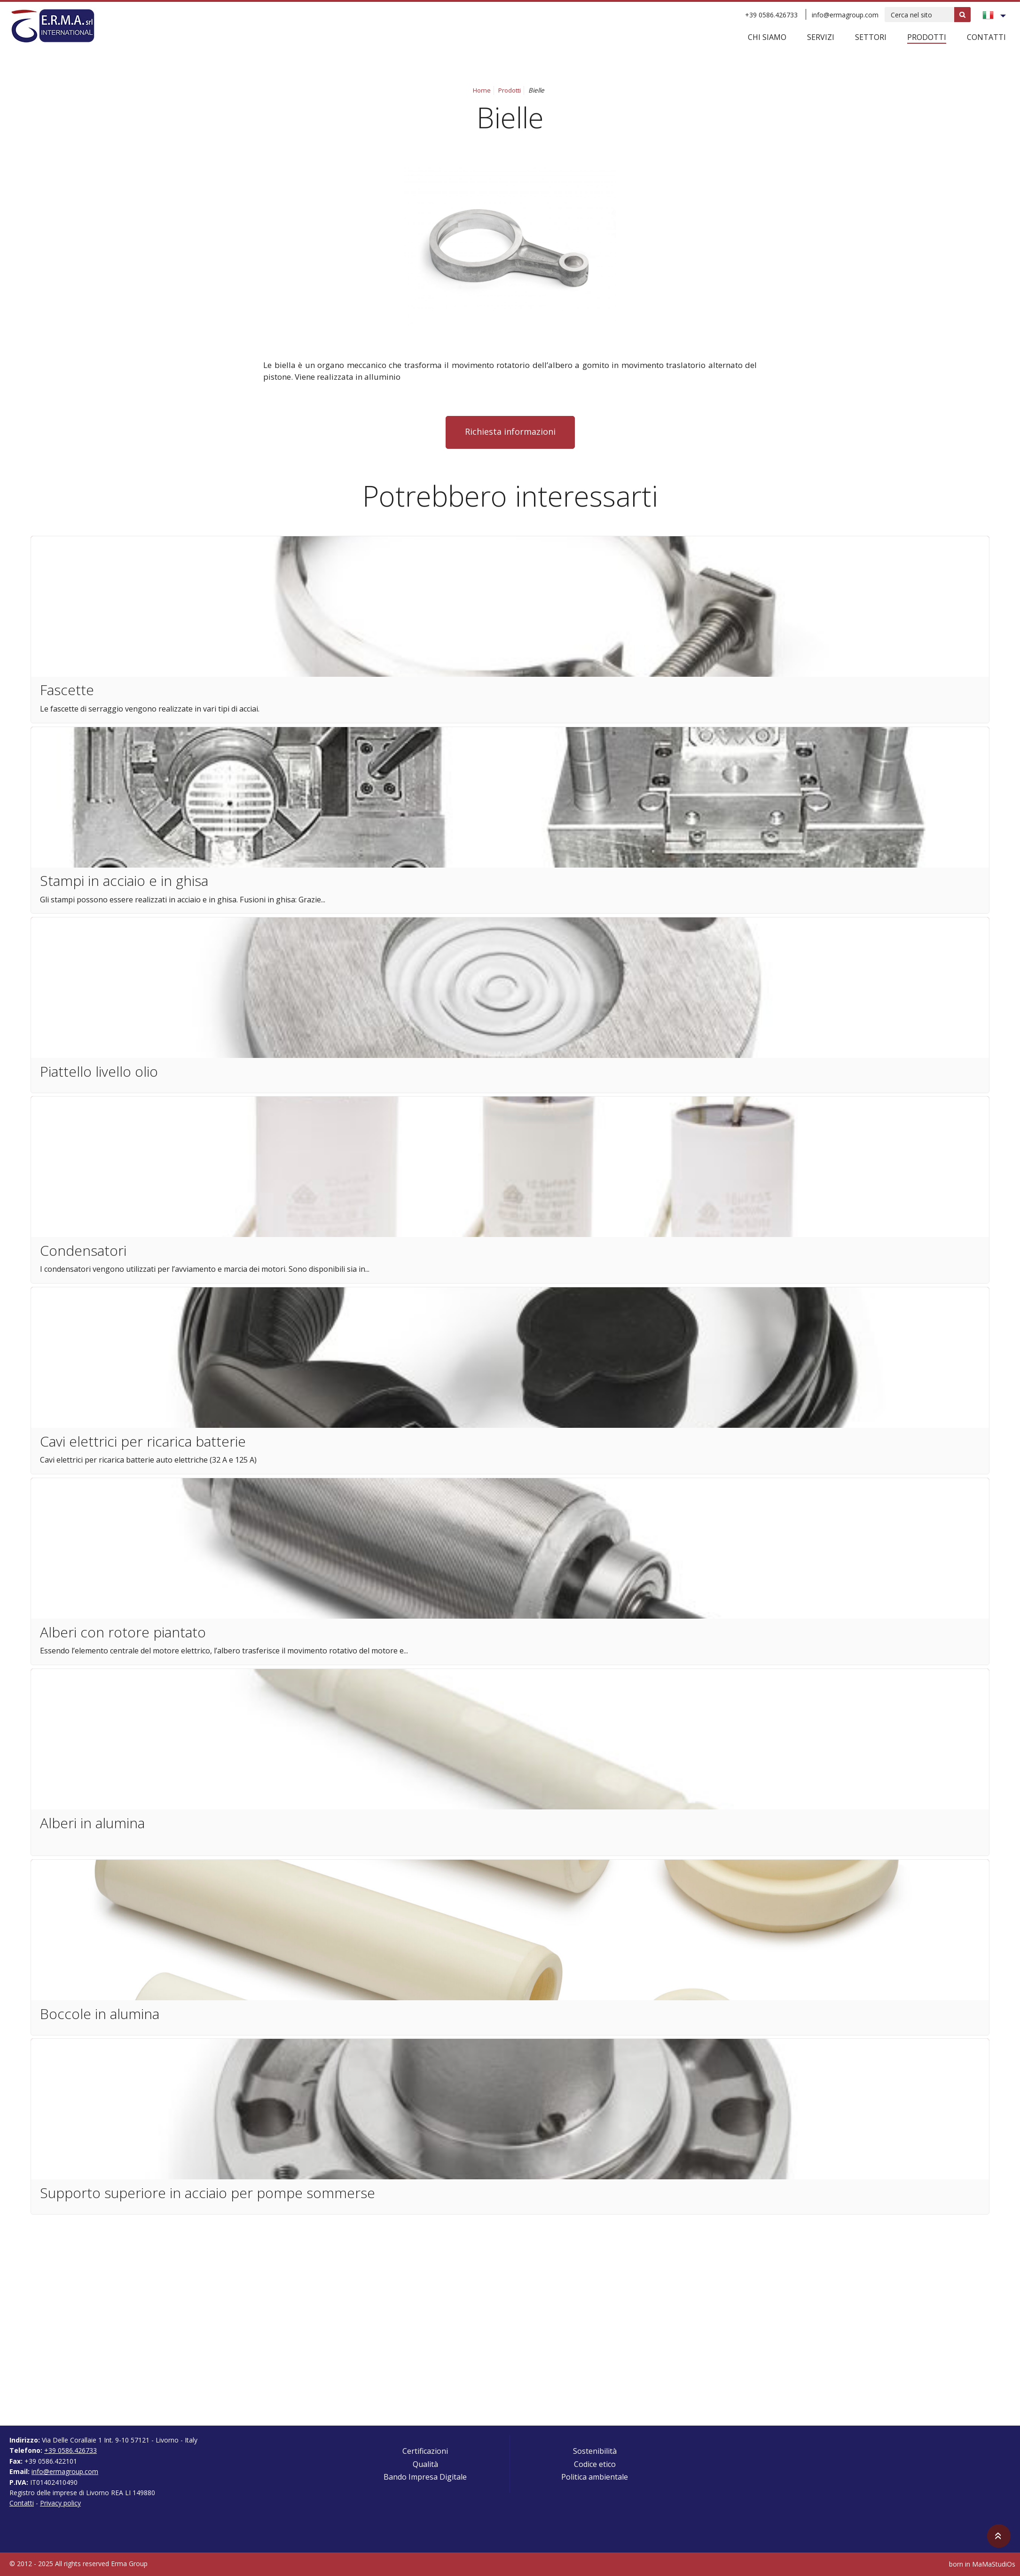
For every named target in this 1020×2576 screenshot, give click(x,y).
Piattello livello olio (99, 1071)
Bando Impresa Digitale (425, 2477)
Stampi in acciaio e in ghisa (124, 880)
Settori (871, 37)
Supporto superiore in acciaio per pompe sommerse (207, 2192)
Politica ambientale (594, 2477)
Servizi (820, 37)
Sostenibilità (595, 2451)
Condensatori (83, 1250)
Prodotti (926, 37)
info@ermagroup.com (845, 14)
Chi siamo (767, 37)
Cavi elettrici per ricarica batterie (143, 1441)
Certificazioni (425, 2451)
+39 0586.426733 (771, 14)
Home (482, 90)
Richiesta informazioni (510, 431)
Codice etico (595, 2464)
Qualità (425, 2464)
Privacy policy (60, 2502)
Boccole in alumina (99, 2013)
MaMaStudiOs (993, 2564)
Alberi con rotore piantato (123, 1632)
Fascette (67, 689)
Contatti (986, 37)
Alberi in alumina (92, 1822)
